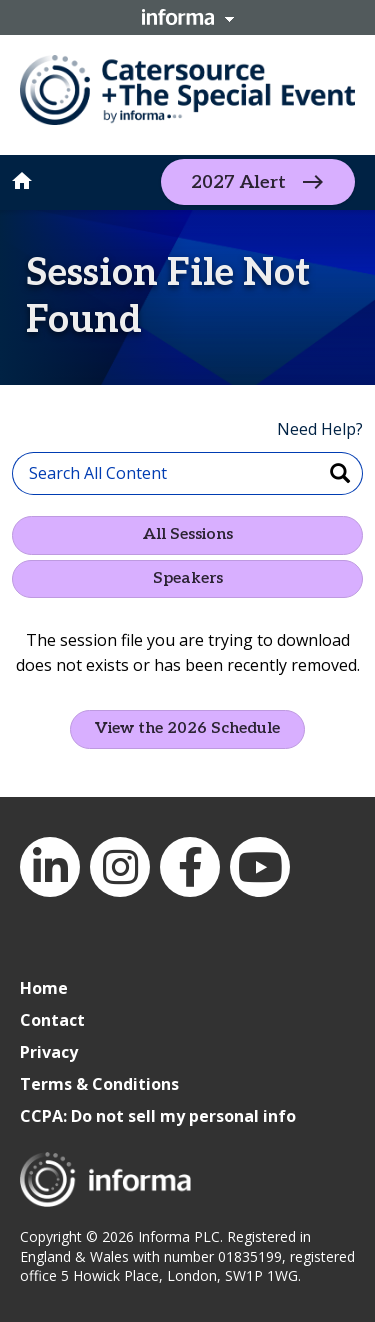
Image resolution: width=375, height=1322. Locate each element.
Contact (52, 1020)
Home (44, 988)
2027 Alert (238, 182)
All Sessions (188, 534)
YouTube (260, 867)
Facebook (190, 867)
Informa (188, 17)
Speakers (188, 578)
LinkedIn (50, 867)
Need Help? (320, 429)
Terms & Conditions (99, 1084)
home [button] (22, 181)
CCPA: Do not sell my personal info (158, 1116)
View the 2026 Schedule (187, 728)
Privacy (49, 1052)
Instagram (120, 867)
